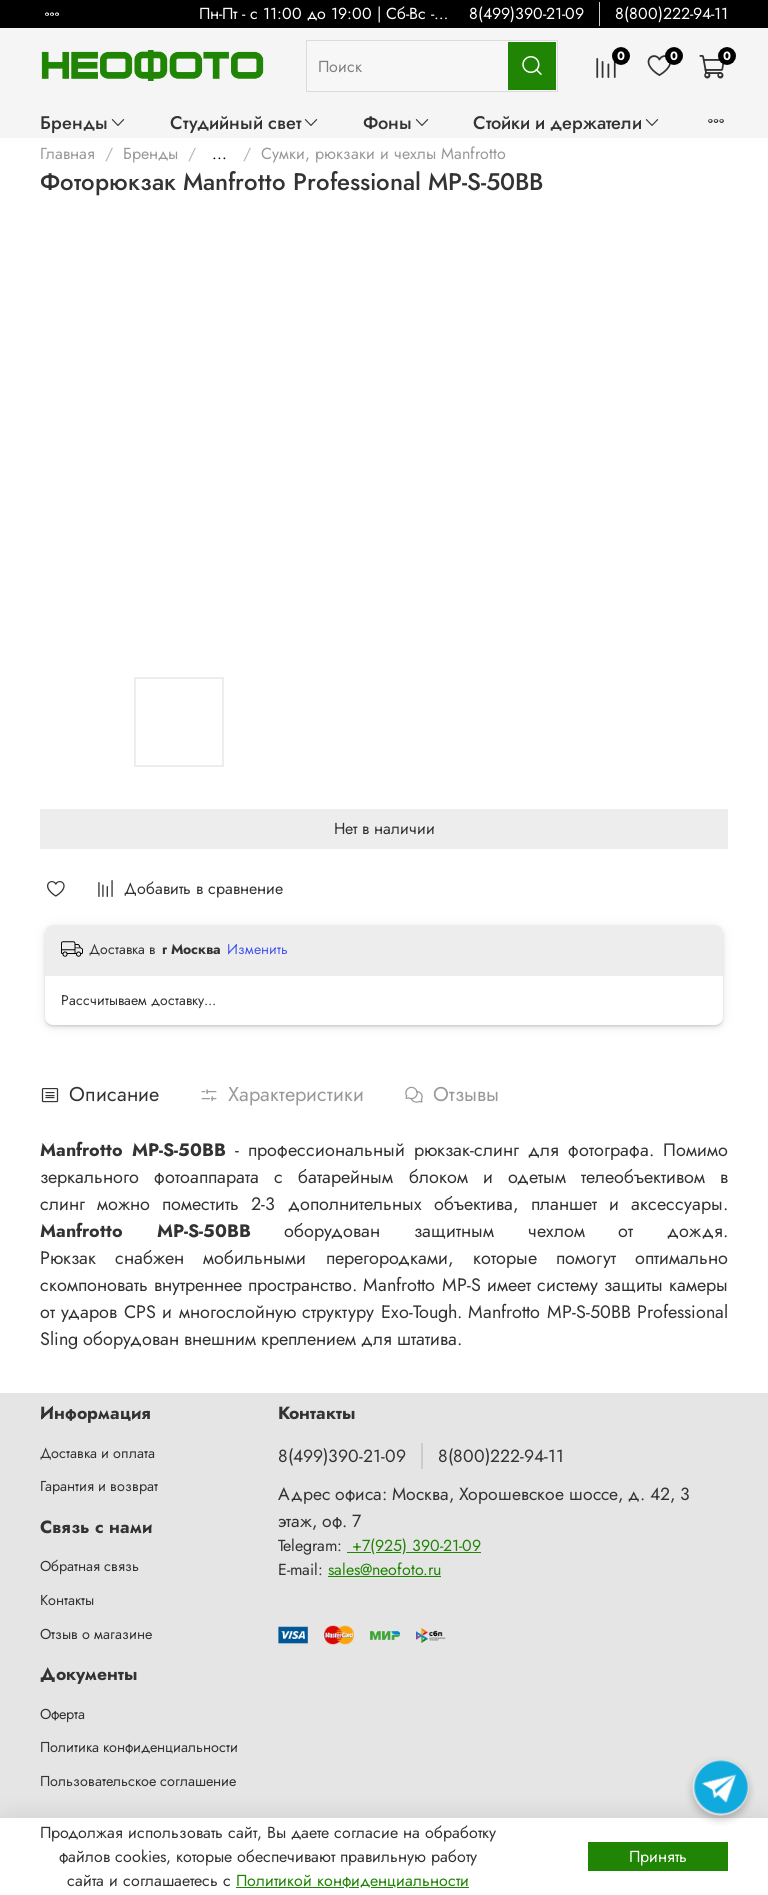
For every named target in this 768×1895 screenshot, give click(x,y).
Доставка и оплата (97, 1453)
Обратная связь (89, 1566)
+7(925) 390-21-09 (414, 1545)
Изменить (257, 949)
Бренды (83, 122)
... (219, 154)
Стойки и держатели (567, 122)
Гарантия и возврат (99, 1486)
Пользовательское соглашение (138, 1781)
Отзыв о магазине (96, 1634)
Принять (658, 1856)
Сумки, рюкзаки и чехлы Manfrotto (383, 153)
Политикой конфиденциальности (352, 1880)
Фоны (397, 122)
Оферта (62, 1714)
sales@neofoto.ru (384, 1569)
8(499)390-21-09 (526, 13)
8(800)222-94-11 (671, 13)
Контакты (67, 1600)
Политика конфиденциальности (139, 1747)
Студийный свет (245, 122)
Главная (67, 153)
